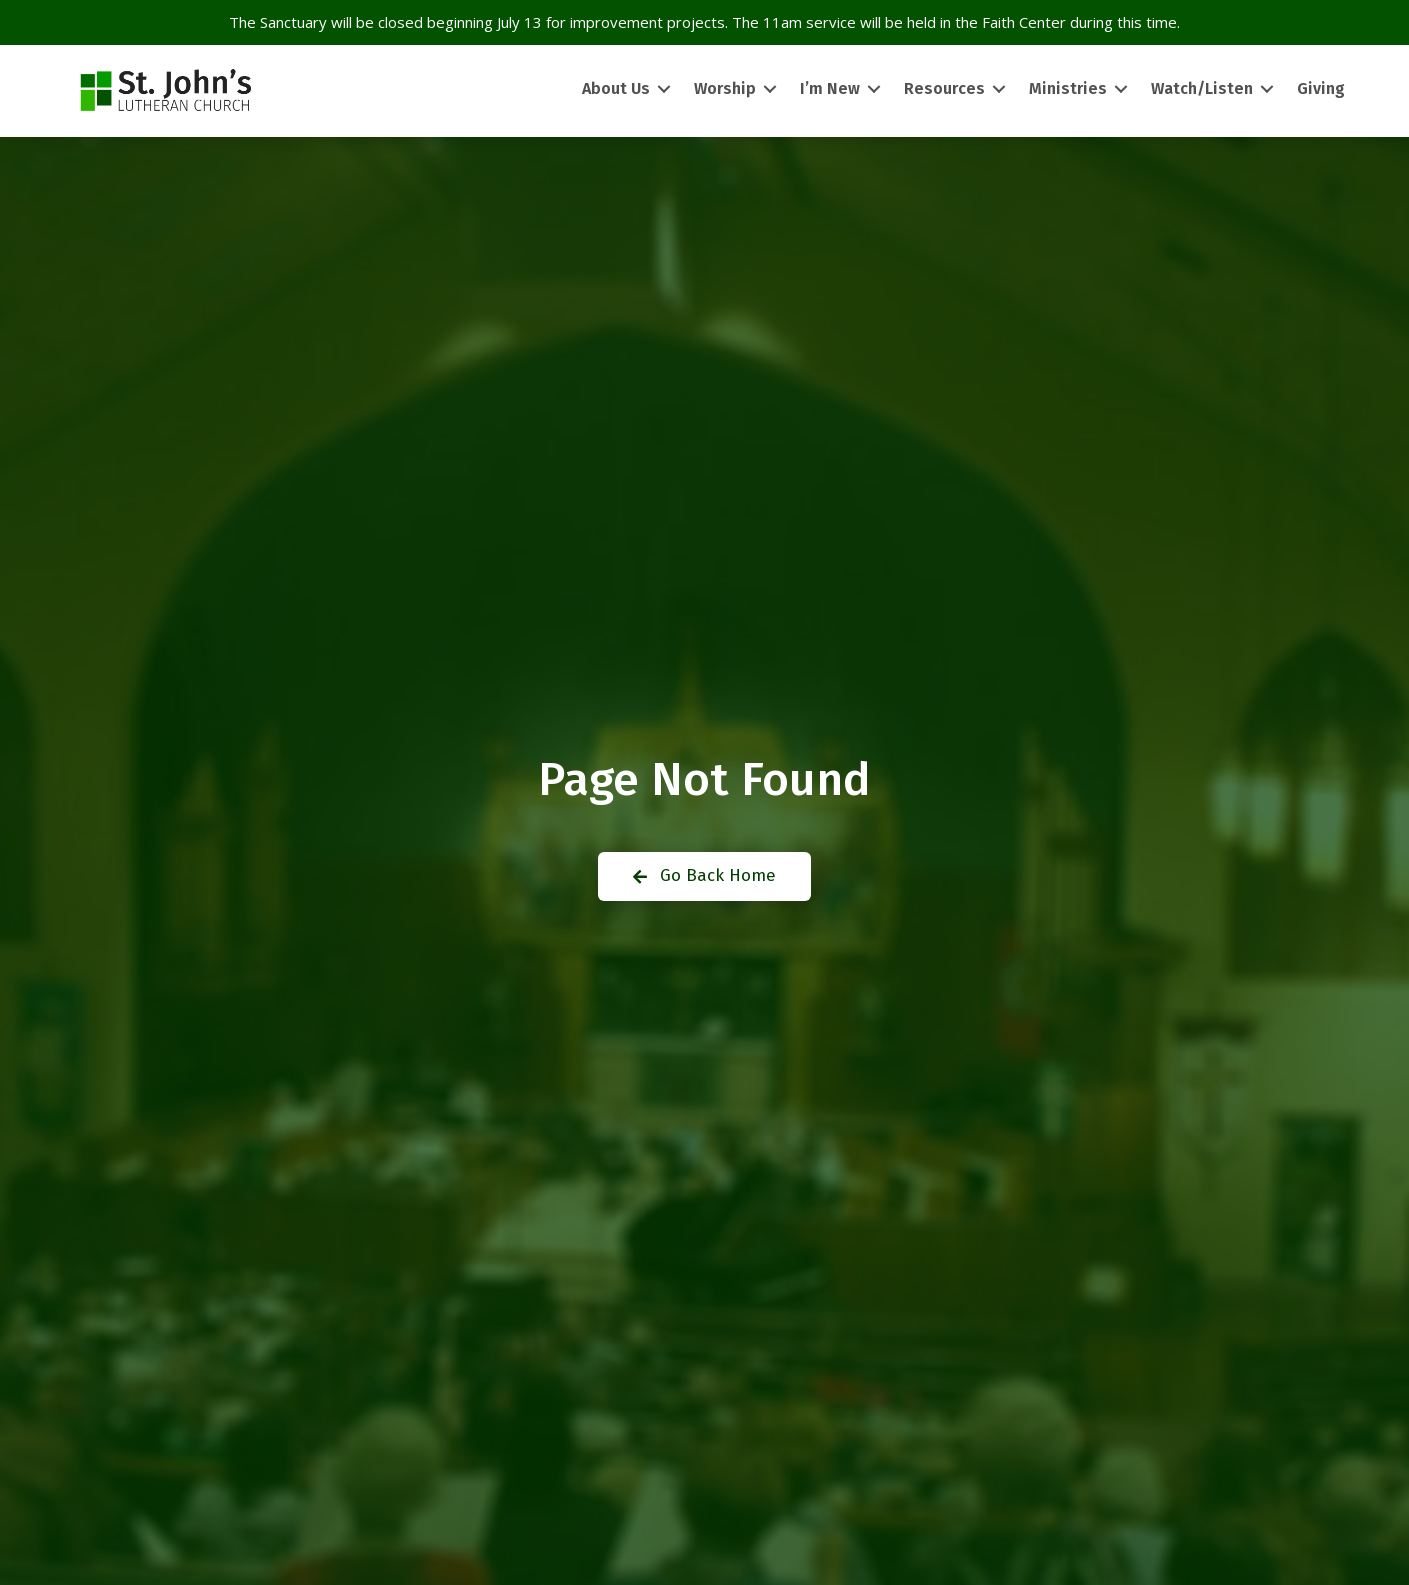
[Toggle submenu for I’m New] (874, 89)
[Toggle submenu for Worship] (770, 89)
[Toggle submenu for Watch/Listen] (1267, 89)
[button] (704, 876)
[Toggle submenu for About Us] (664, 89)
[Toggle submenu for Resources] (999, 89)
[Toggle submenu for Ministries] (1121, 89)
